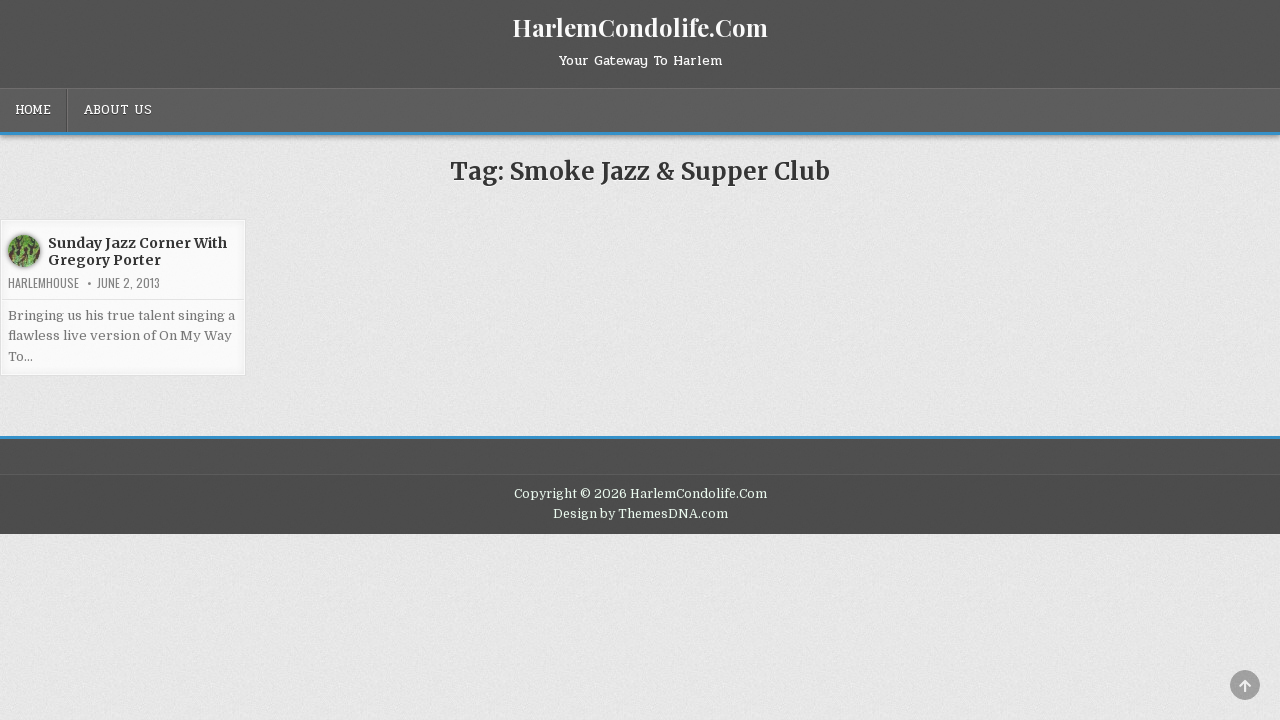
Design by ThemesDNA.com (640, 514)
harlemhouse (43, 283)
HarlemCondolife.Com (640, 27)
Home (33, 110)
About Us (117, 110)
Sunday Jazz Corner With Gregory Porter (137, 251)
